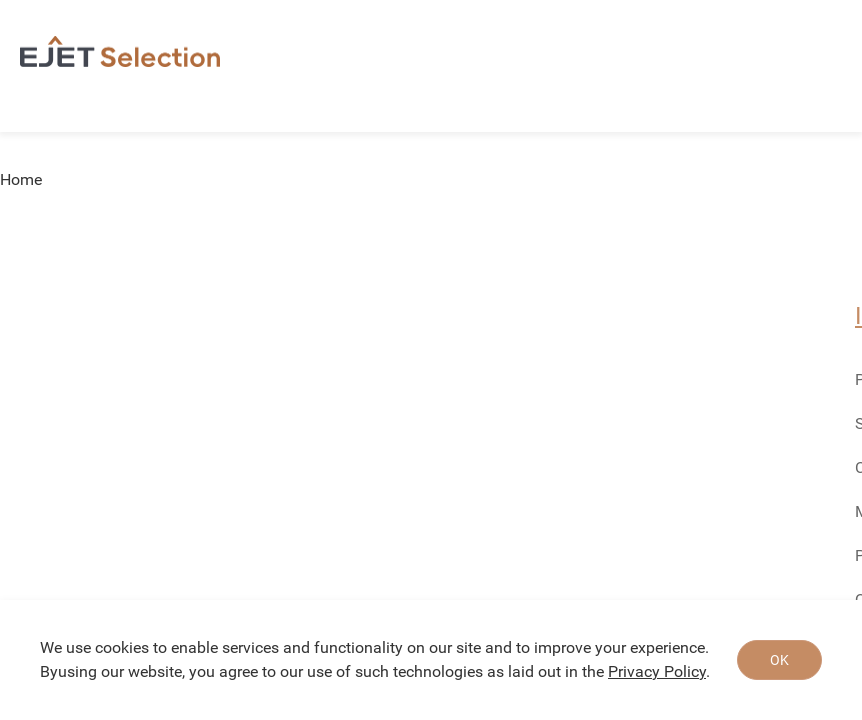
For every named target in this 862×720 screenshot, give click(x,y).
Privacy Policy (657, 671)
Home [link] (21, 180)
